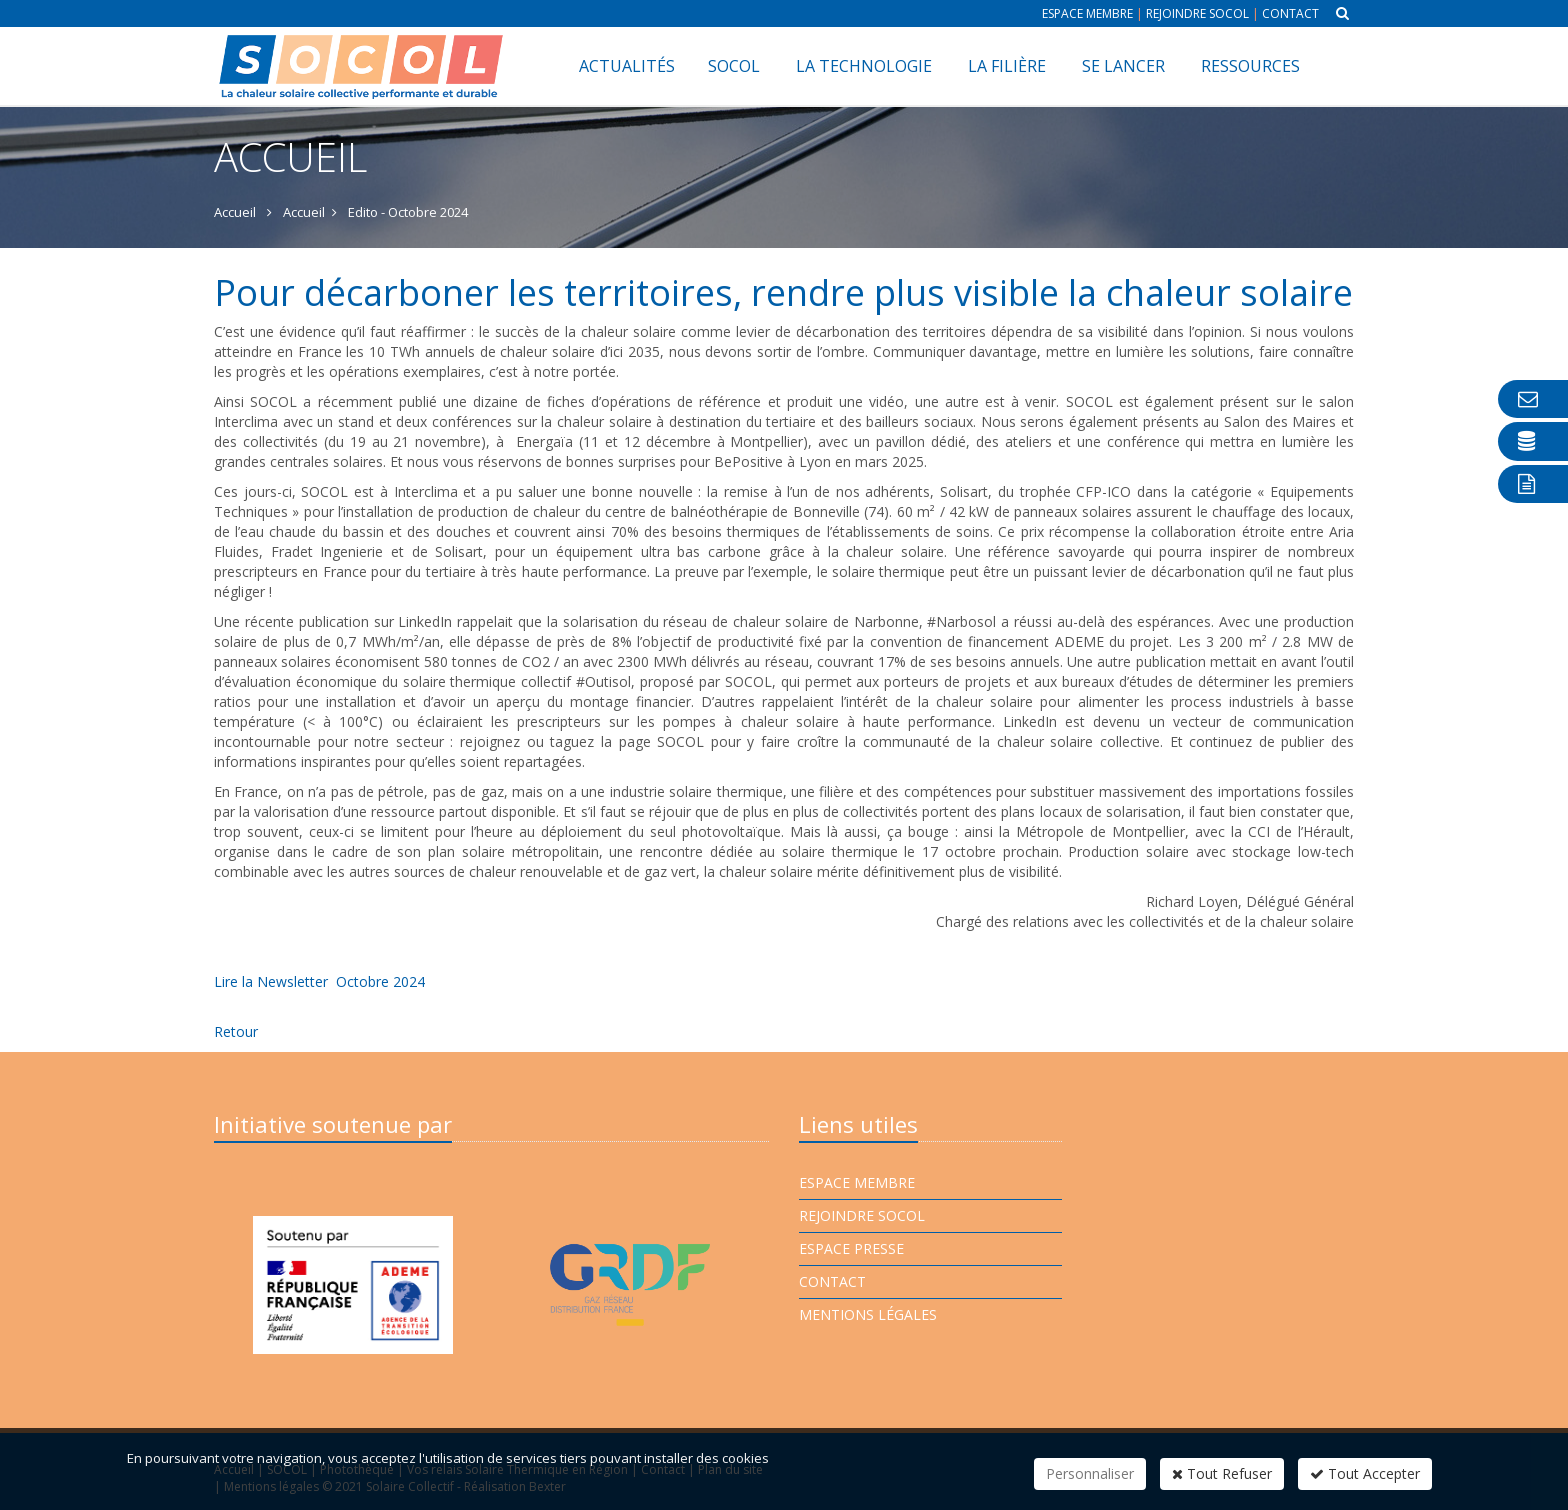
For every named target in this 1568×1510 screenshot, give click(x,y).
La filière (1007, 66)
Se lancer (1123, 66)
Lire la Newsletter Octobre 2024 (319, 981)
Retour (236, 1031)
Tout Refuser (1222, 1473)
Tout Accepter (1365, 1473)
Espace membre (1087, 13)
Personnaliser (1090, 1473)
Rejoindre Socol (1197, 13)
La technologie (864, 66)
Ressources (1250, 66)
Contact (1290, 13)
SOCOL (734, 66)
